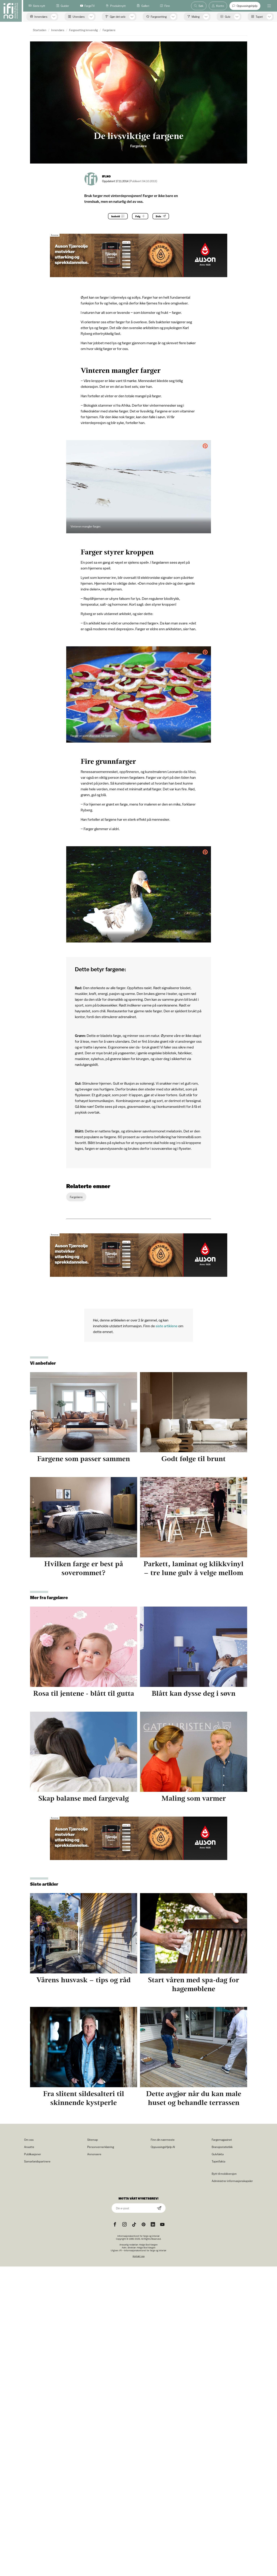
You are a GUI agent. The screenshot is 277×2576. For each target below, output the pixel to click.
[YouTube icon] (162, 2224)
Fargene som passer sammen (83, 1459)
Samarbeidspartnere (37, 2161)
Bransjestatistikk (222, 2147)
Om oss (29, 2139)
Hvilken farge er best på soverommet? (83, 1568)
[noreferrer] (153, 2224)
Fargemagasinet (222, 2139)
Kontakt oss (139, 2256)
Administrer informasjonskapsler (232, 2181)
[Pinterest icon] (143, 2224)
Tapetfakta (218, 2161)
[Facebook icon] (115, 2224)
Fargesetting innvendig (83, 30)
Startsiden (39, 30)
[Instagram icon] (124, 2224)
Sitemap (92, 2139)
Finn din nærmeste (163, 2139)
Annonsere (94, 2154)
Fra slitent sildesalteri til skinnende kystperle (83, 2098)
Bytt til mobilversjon (224, 2173)
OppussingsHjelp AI (163, 2147)
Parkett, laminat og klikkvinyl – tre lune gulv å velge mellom (193, 1568)
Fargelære (109, 30)
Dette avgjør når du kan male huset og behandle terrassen (193, 2098)
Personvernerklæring (100, 2147)
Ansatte (29, 2147)
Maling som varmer (193, 1798)
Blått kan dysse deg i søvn (193, 1693)
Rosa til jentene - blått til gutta (83, 1693)
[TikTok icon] (134, 2224)
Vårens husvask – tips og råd (83, 1980)
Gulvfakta (218, 2154)
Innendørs (57, 30)
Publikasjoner (32, 2154)
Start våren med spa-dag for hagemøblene (193, 1984)
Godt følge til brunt (193, 1459)
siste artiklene (166, 1326)
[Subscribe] (159, 2208)
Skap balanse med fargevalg (83, 1798)
